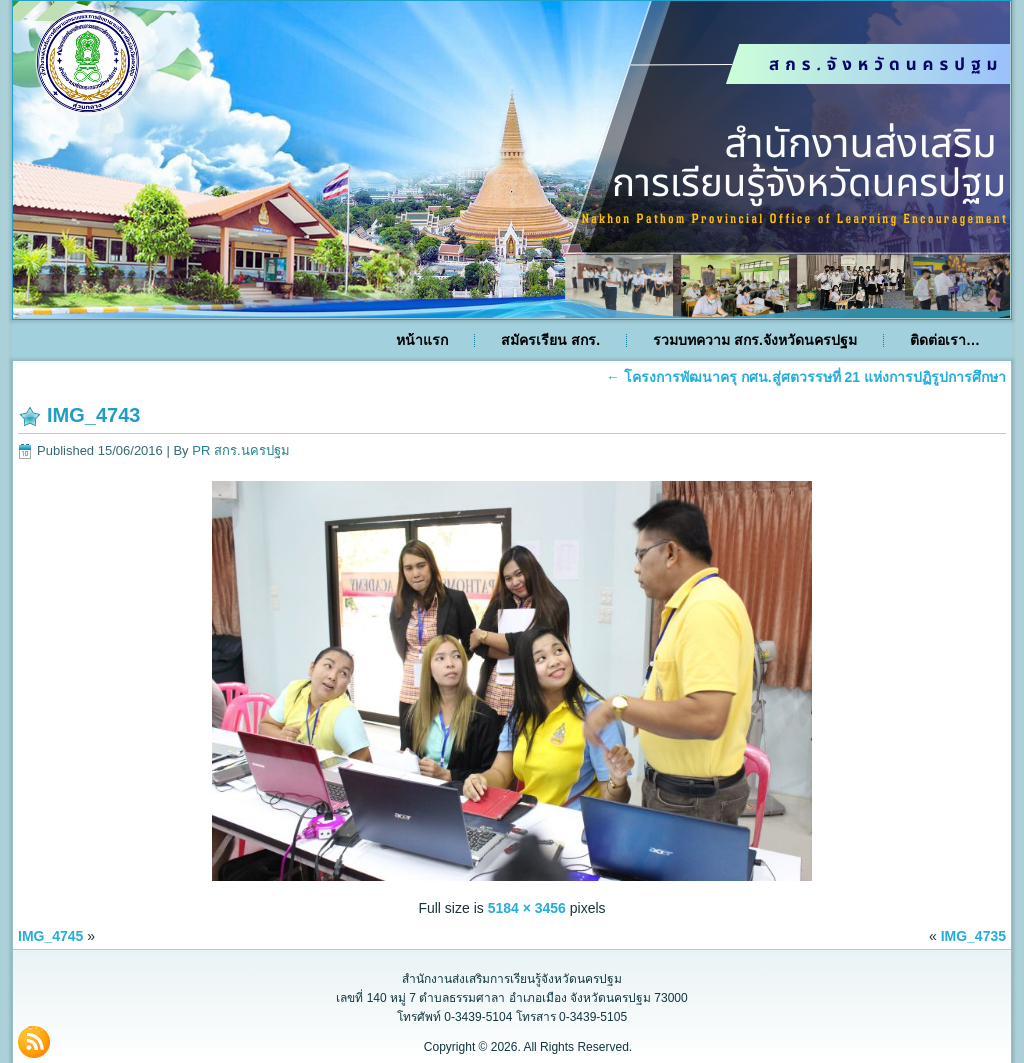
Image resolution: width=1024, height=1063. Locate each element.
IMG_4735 (973, 936)
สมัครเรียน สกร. (550, 340)
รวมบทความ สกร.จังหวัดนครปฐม (755, 340)
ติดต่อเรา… (945, 340)
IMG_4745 (50, 936)
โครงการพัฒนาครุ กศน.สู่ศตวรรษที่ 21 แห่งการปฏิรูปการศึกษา (806, 377)
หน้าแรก (422, 340)
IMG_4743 (93, 415)
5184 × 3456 (527, 908)
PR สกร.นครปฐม (240, 450)
